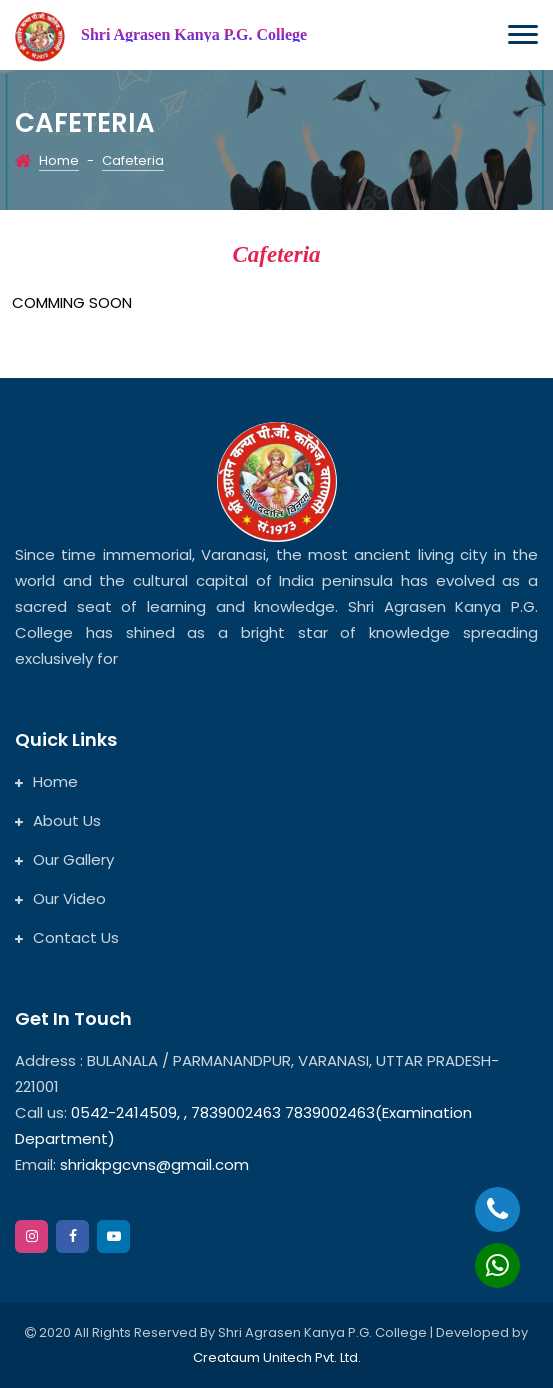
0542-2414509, (125, 1112)
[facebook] (72, 1236)
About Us (58, 820)
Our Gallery (64, 859)
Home (59, 160)
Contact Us (67, 937)
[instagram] (31, 1236)
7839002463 (238, 1112)
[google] (113, 1236)
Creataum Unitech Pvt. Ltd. (277, 1357)
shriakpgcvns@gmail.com (154, 1164)
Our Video (60, 898)
